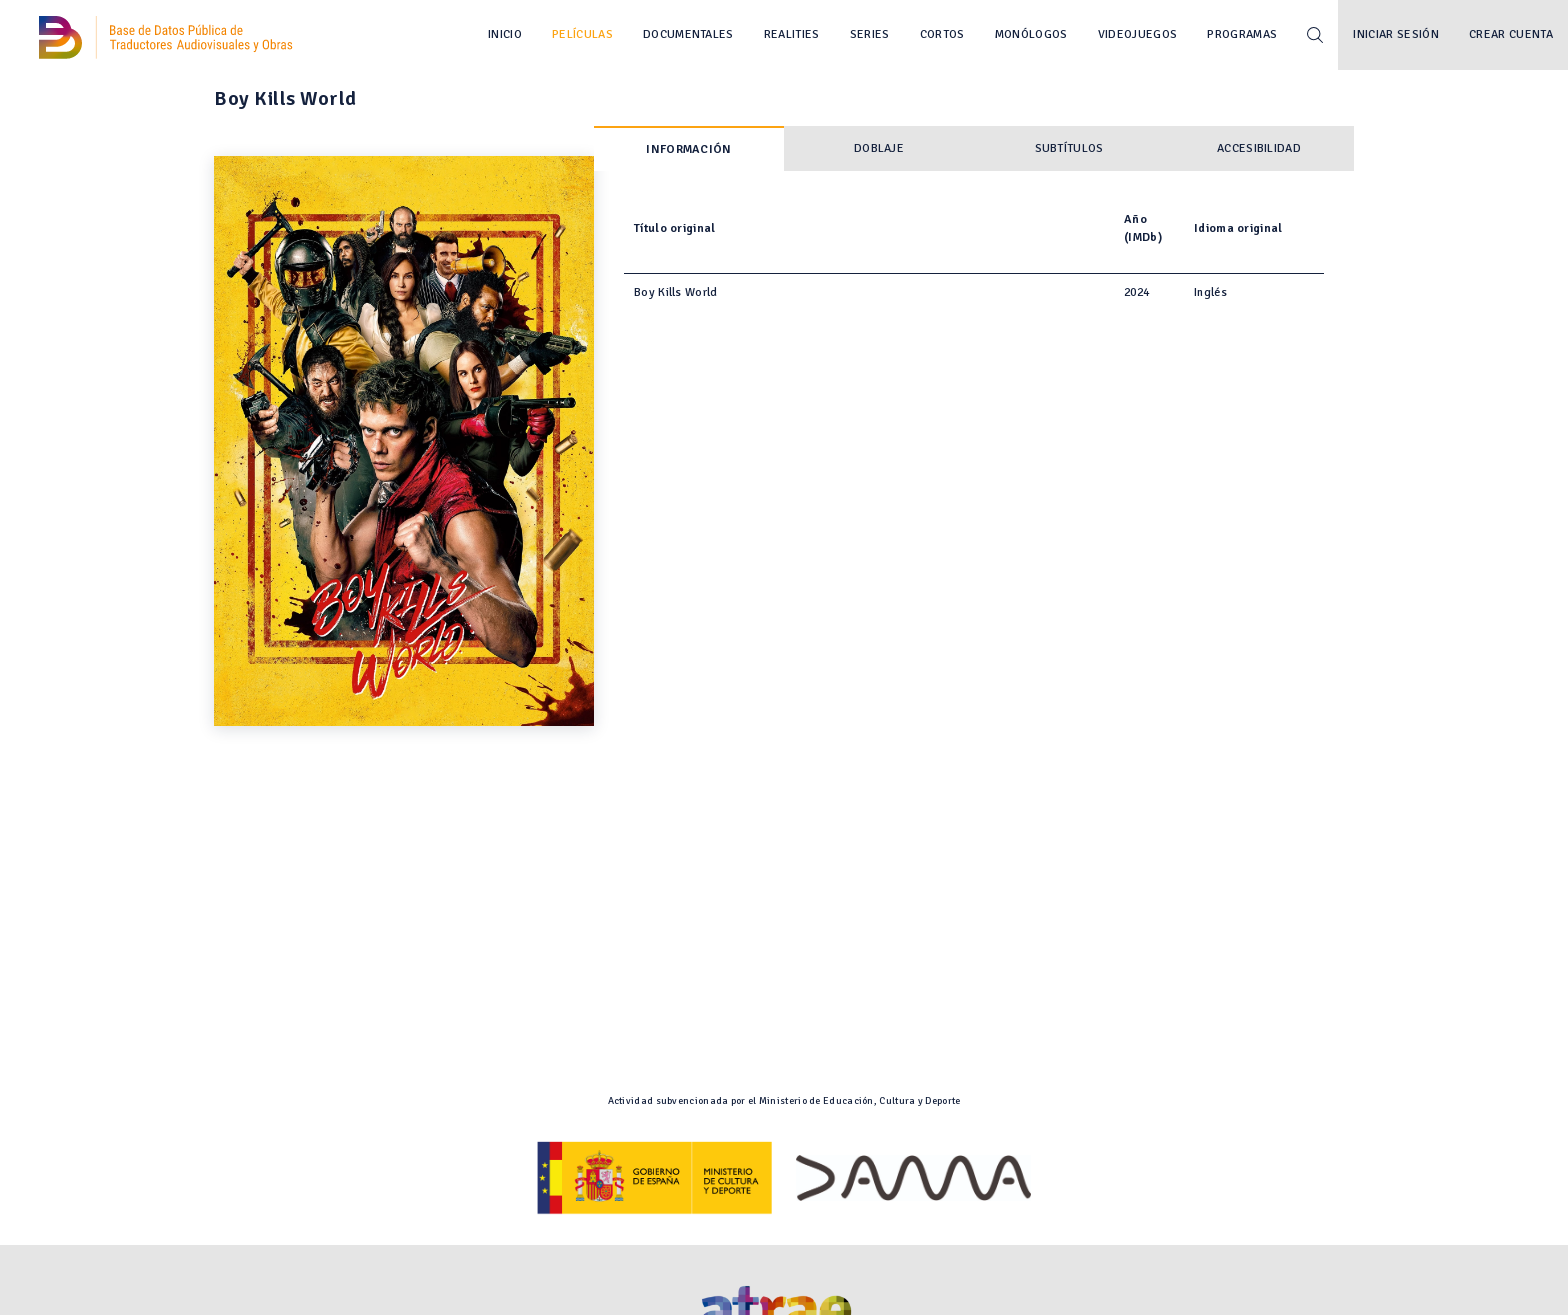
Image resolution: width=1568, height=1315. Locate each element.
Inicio (505, 34)
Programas (1242, 34)
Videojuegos (1138, 34)
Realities (792, 34)
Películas (582, 34)
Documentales (688, 34)
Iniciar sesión (1396, 34)
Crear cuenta (1511, 34)
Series (870, 34)
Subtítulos (1069, 148)
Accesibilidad (1259, 148)
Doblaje (879, 148)
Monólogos (1031, 34)
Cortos (942, 34)
